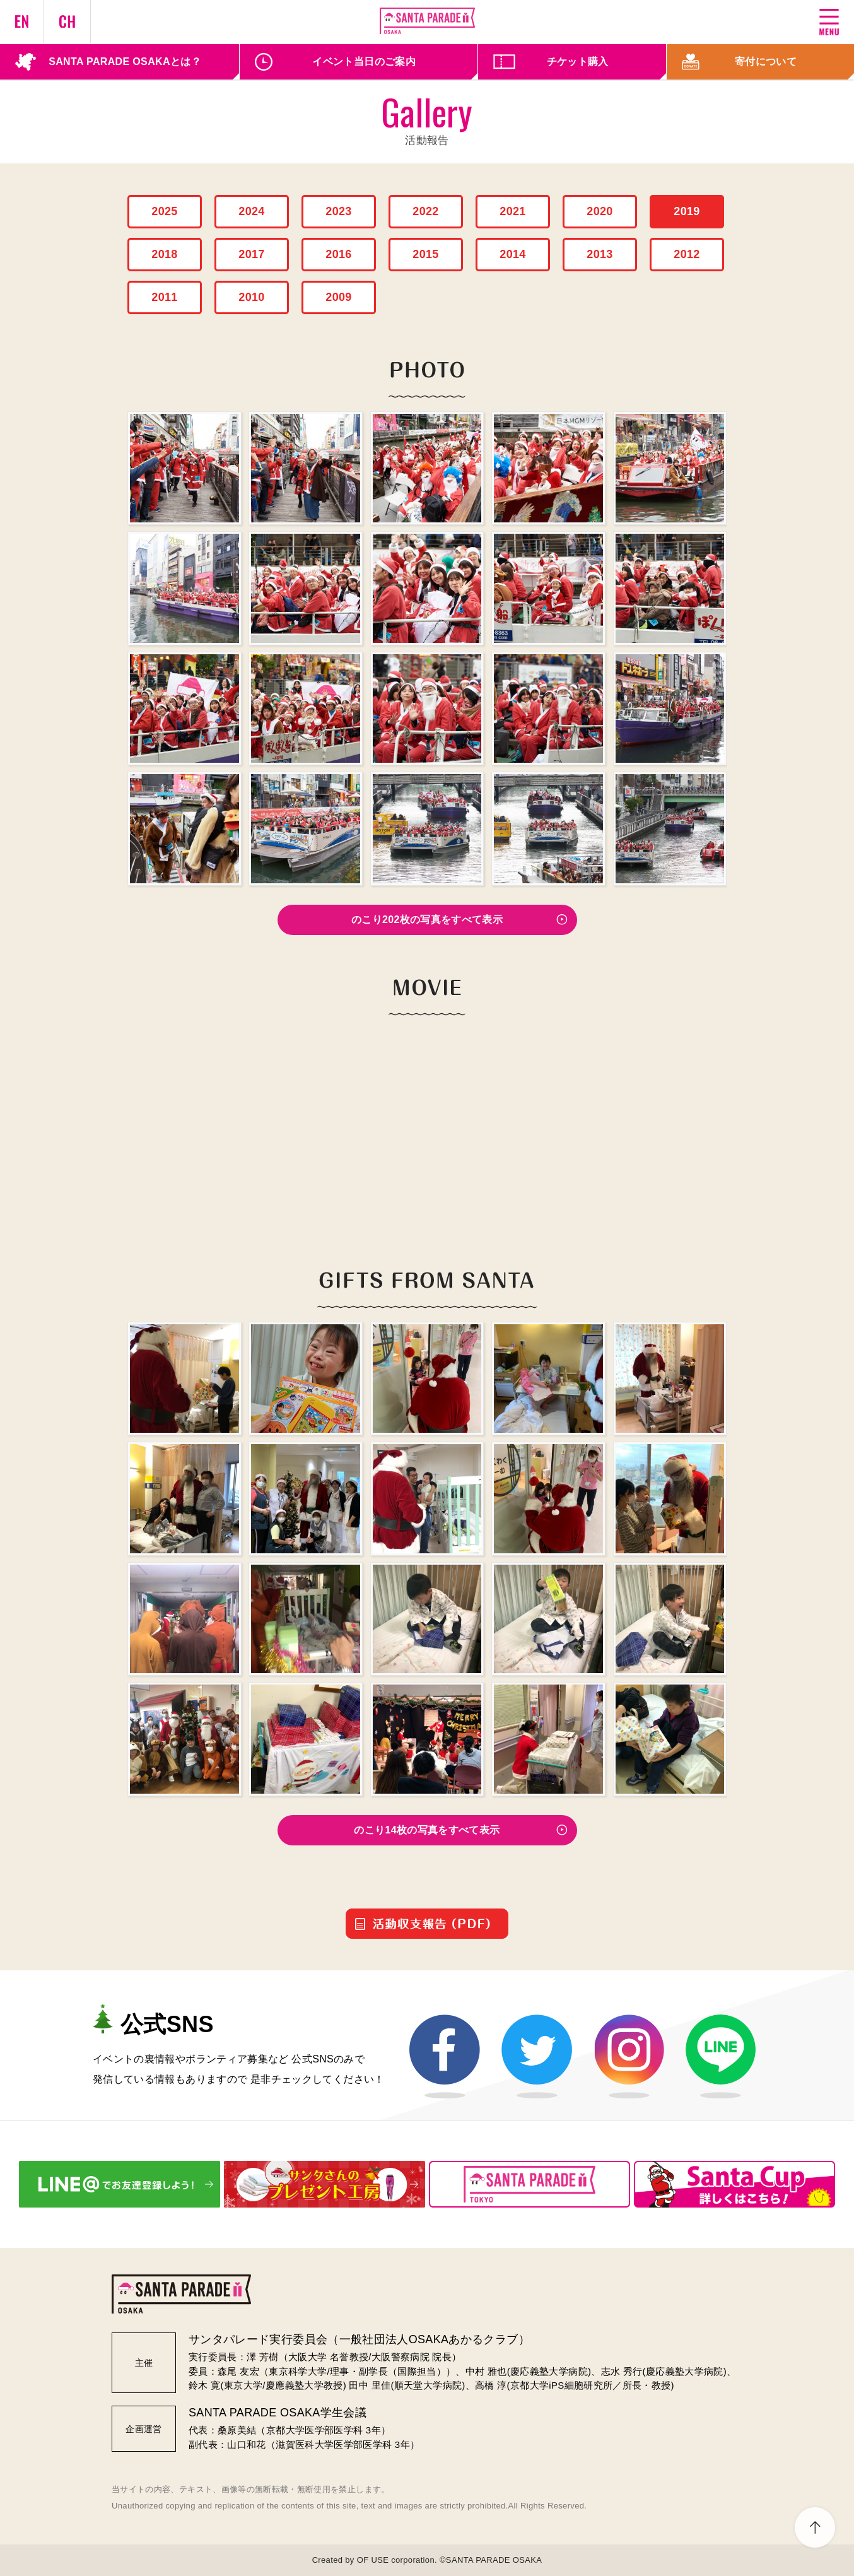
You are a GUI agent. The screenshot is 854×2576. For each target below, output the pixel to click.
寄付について (766, 61)
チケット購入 (578, 61)
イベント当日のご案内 (364, 61)
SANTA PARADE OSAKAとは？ (125, 61)
